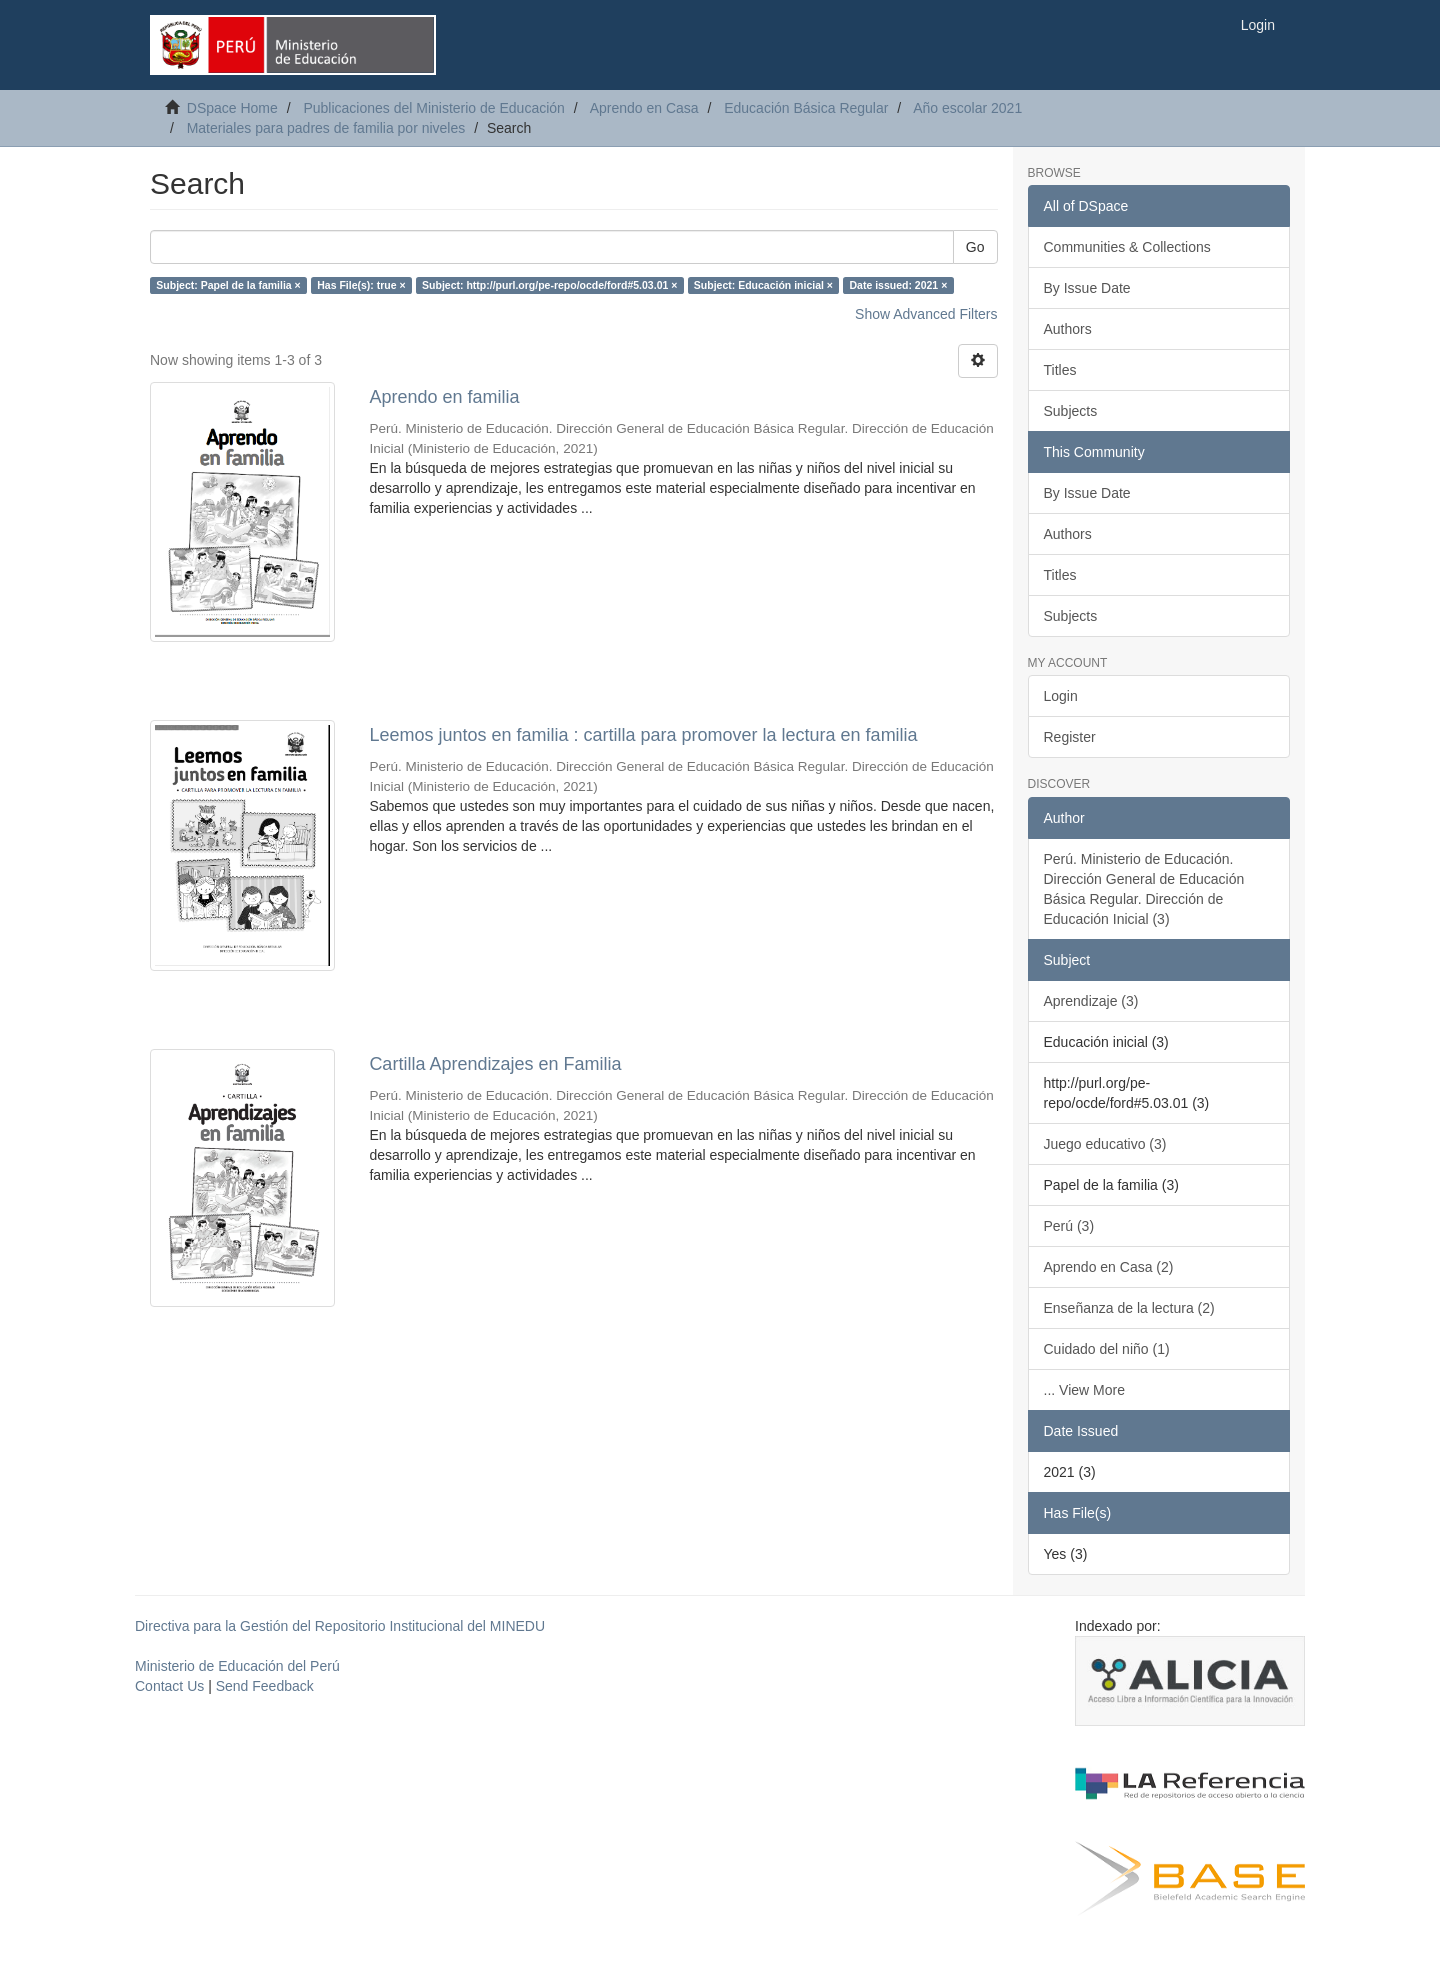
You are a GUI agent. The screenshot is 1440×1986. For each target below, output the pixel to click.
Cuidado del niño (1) (1107, 1349)
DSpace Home (232, 108)
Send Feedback (265, 1686)
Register (1070, 737)
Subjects (1071, 411)
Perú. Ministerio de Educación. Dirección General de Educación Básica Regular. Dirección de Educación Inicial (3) (1144, 889)
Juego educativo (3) (1105, 1144)
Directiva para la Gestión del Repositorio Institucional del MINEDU (340, 1626)
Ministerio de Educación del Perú (237, 1666)
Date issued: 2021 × (899, 285)
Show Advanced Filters (926, 314)
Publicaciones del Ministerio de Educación (433, 108)
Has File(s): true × (361, 285)
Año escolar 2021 (967, 108)
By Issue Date (1087, 288)
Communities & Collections (1127, 247)
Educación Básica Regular (806, 108)
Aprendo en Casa (644, 108)
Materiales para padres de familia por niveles (326, 128)
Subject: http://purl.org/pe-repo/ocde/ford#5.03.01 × (549, 285)
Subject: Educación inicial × (763, 285)
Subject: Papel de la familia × (228, 285)
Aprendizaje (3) (1091, 1001)
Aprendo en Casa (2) (1109, 1267)
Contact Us (169, 1686)
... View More (1084, 1390)
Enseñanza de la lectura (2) (1129, 1308)
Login (1061, 696)
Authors (1068, 329)
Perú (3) (1069, 1226)
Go (975, 247)
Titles (1060, 370)
